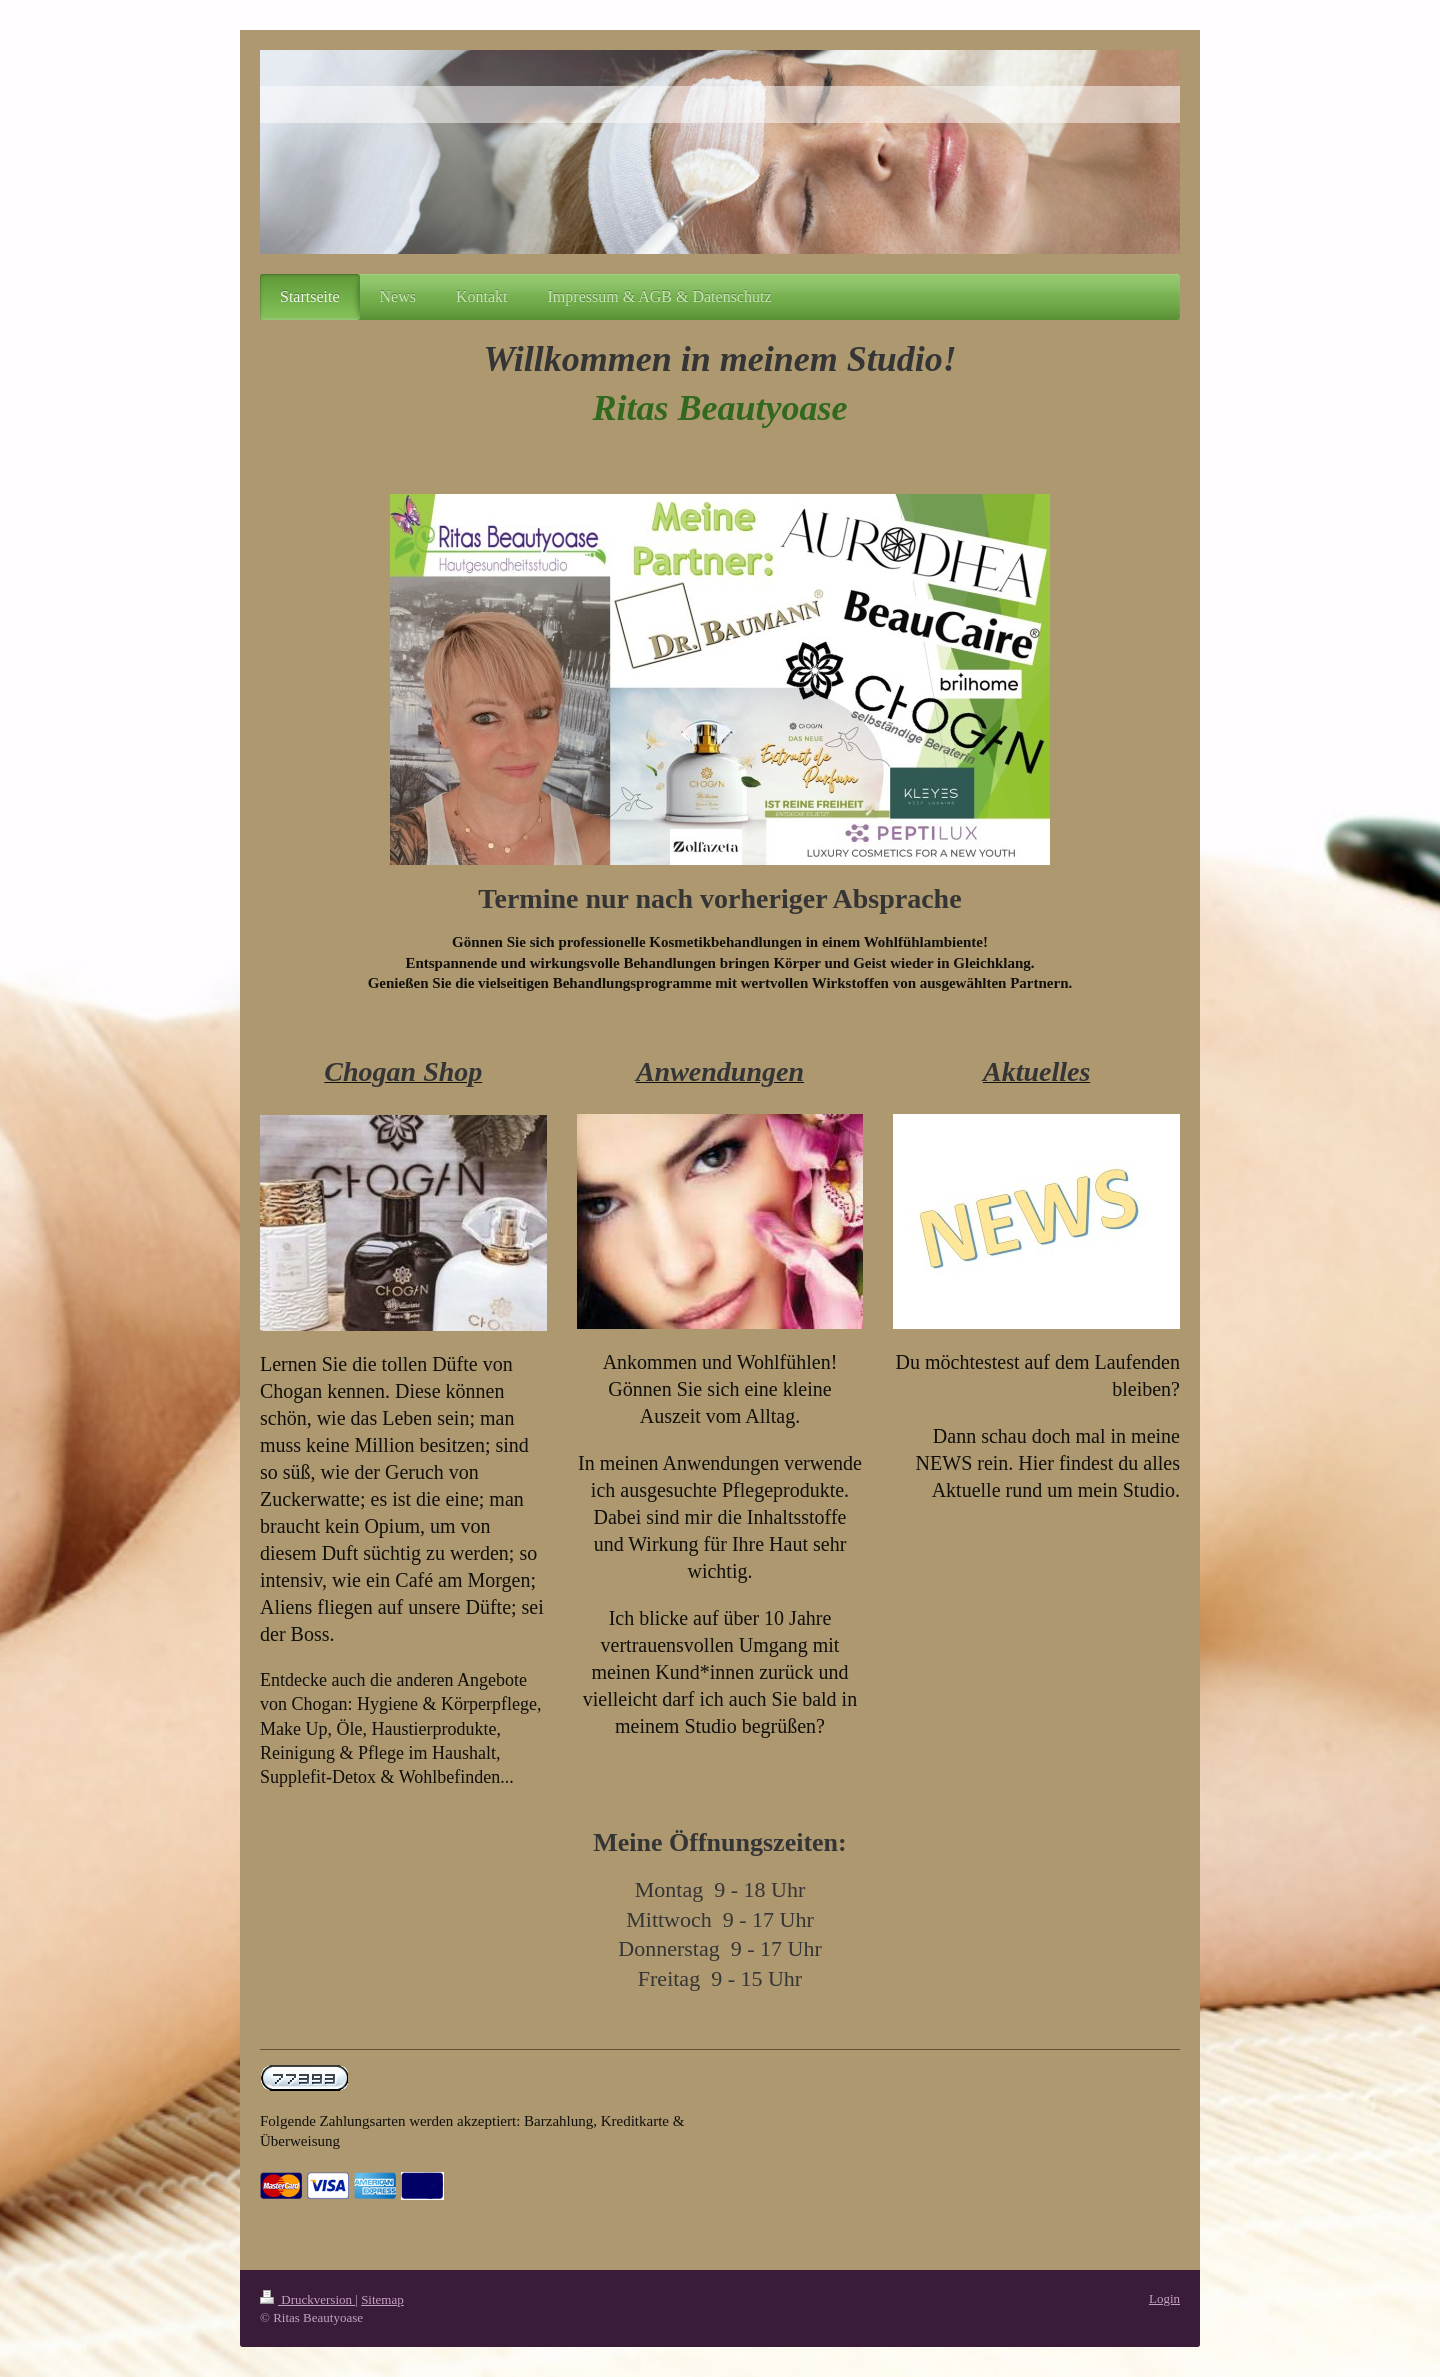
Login (1164, 2298)
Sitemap (382, 2299)
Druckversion (307, 2299)
